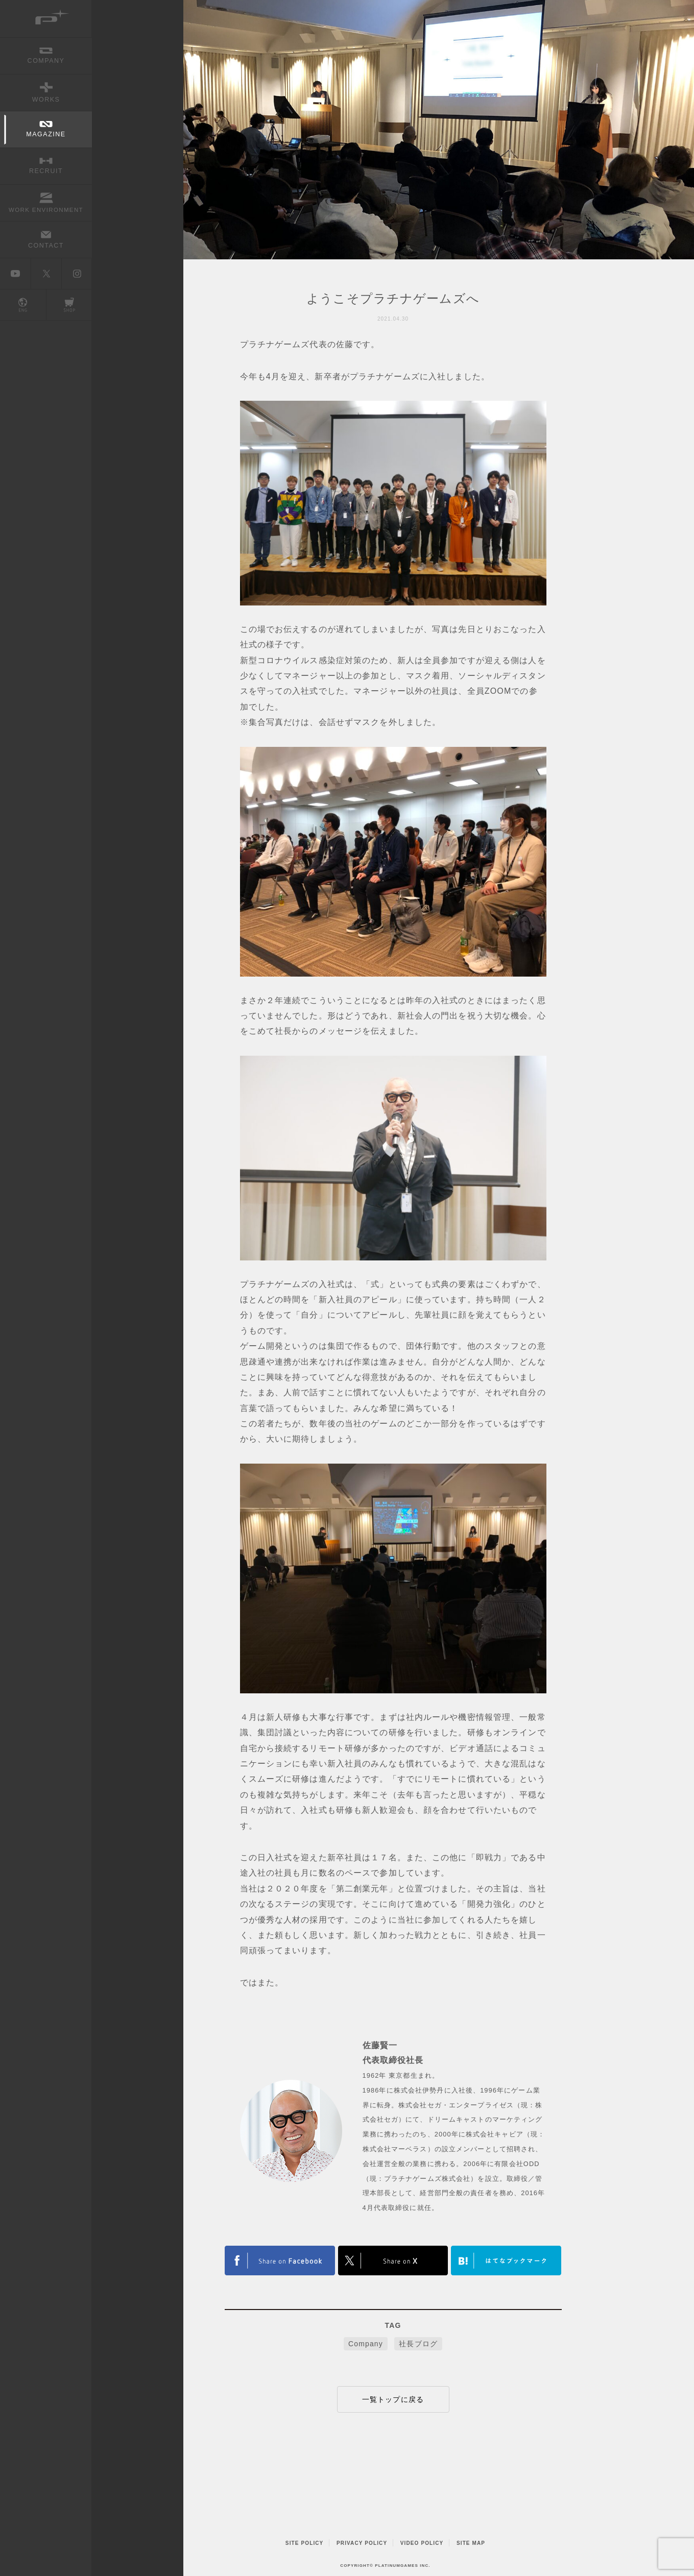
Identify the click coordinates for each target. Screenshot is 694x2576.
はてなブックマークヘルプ (506, 2260)
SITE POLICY (304, 2543)
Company (365, 2344)
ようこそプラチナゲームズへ (393, 298)
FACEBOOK (393, 2260)
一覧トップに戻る (393, 2399)
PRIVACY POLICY (362, 2543)
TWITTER (280, 2260)
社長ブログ (418, 2344)
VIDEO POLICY (422, 2543)
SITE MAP (471, 2543)
